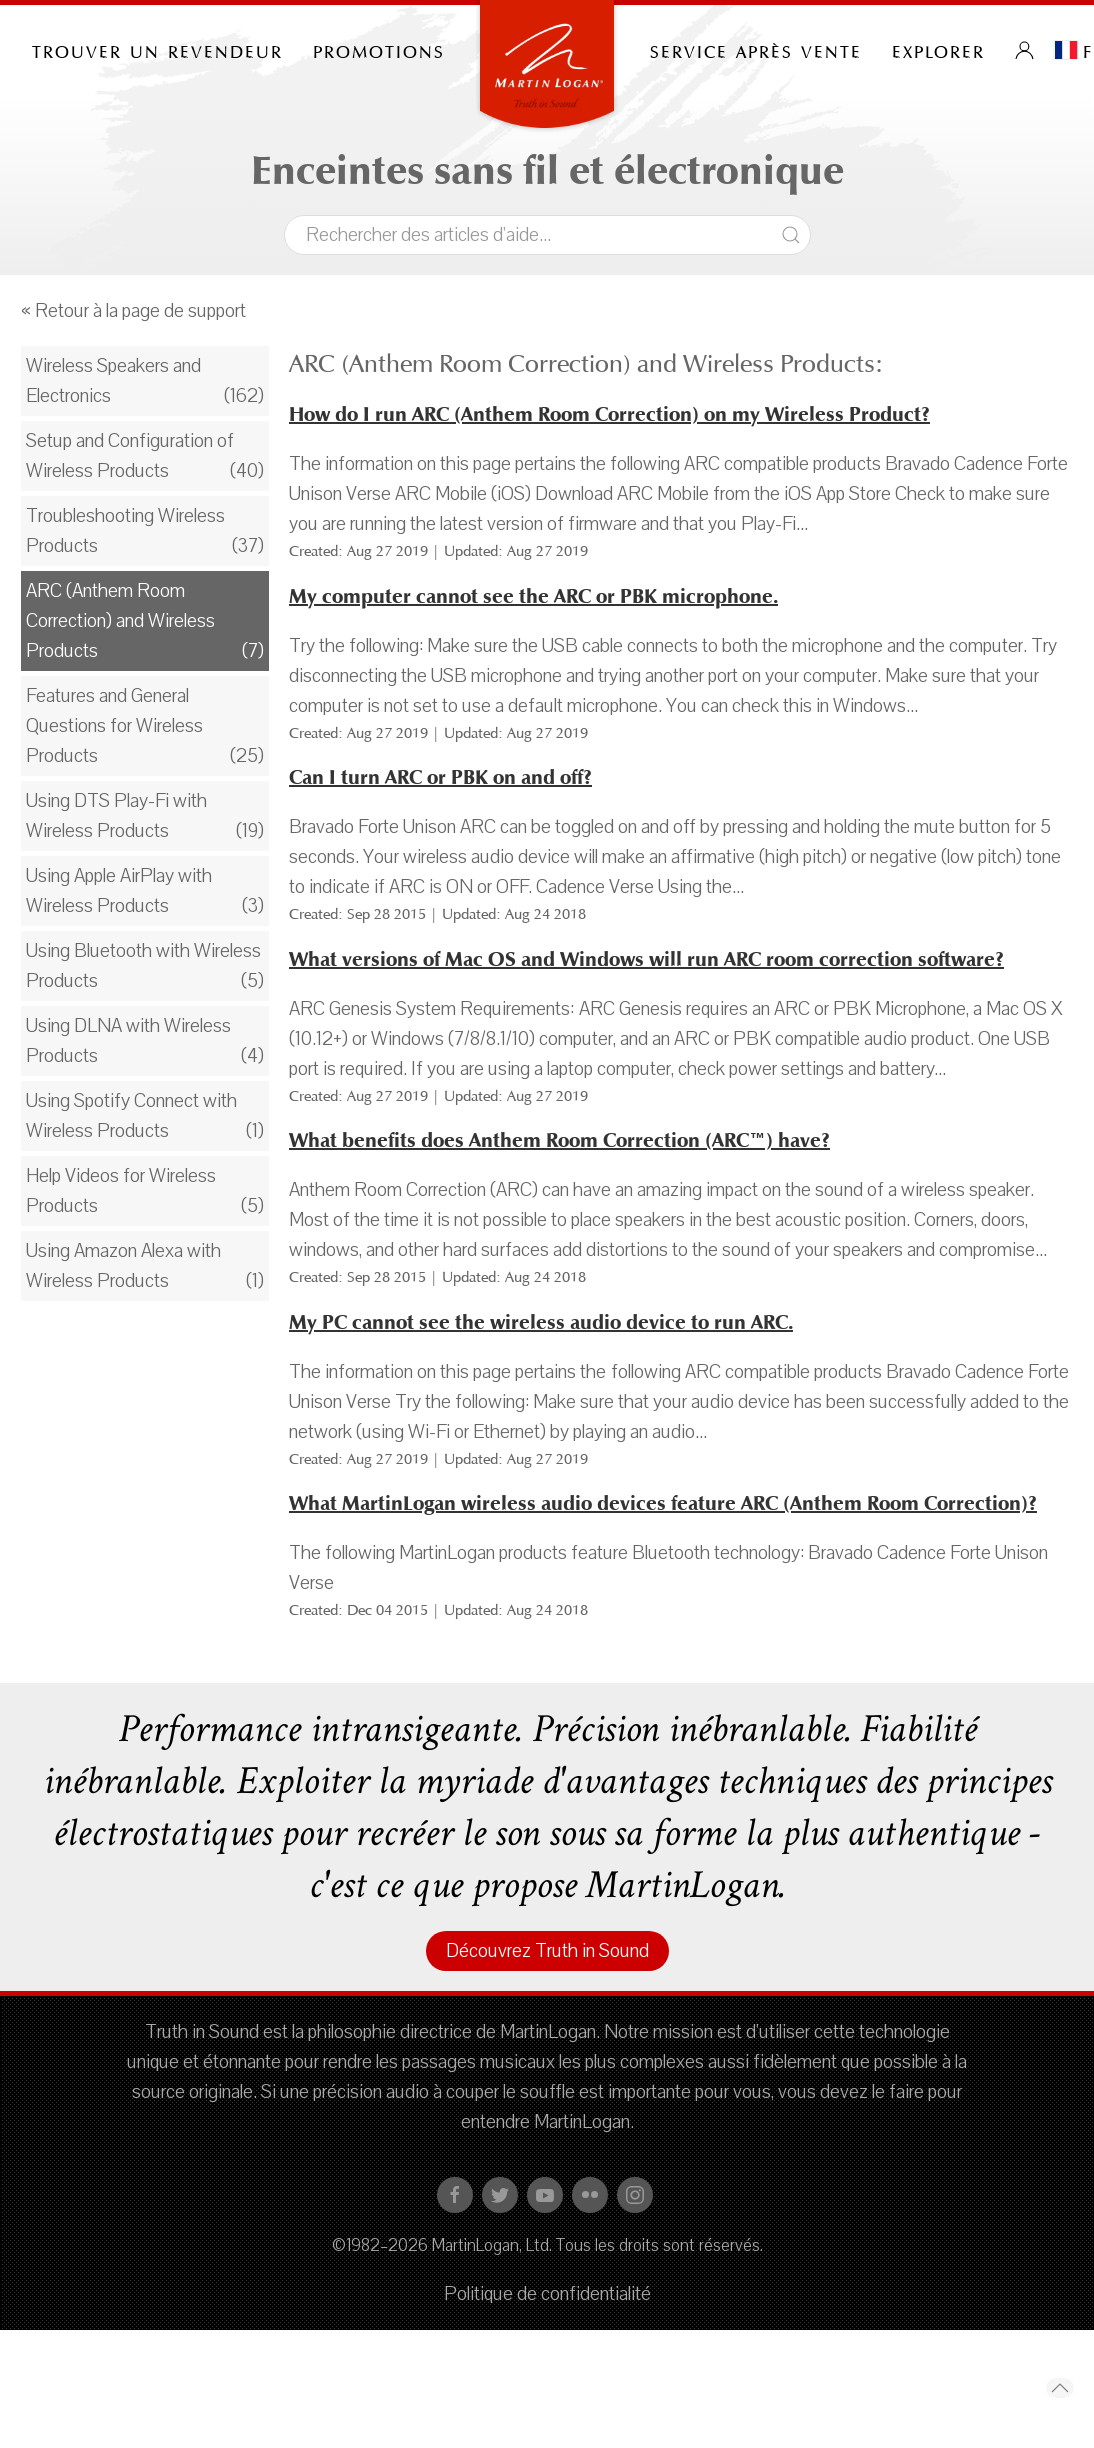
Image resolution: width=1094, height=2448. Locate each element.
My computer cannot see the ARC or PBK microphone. (533, 596)
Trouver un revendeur (157, 50)
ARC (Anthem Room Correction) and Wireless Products (120, 621)
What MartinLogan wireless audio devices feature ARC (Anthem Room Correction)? (663, 1503)
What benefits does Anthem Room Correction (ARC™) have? (559, 1140)
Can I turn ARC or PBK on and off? (440, 777)
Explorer (938, 50)
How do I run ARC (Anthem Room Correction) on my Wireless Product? (609, 414)
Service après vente (756, 50)
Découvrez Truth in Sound (547, 1951)
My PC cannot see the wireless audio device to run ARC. (541, 1322)
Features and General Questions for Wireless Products (114, 726)
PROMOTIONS (379, 50)
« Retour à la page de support (133, 311)
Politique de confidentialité (547, 2294)
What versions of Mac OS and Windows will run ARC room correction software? (646, 959)
